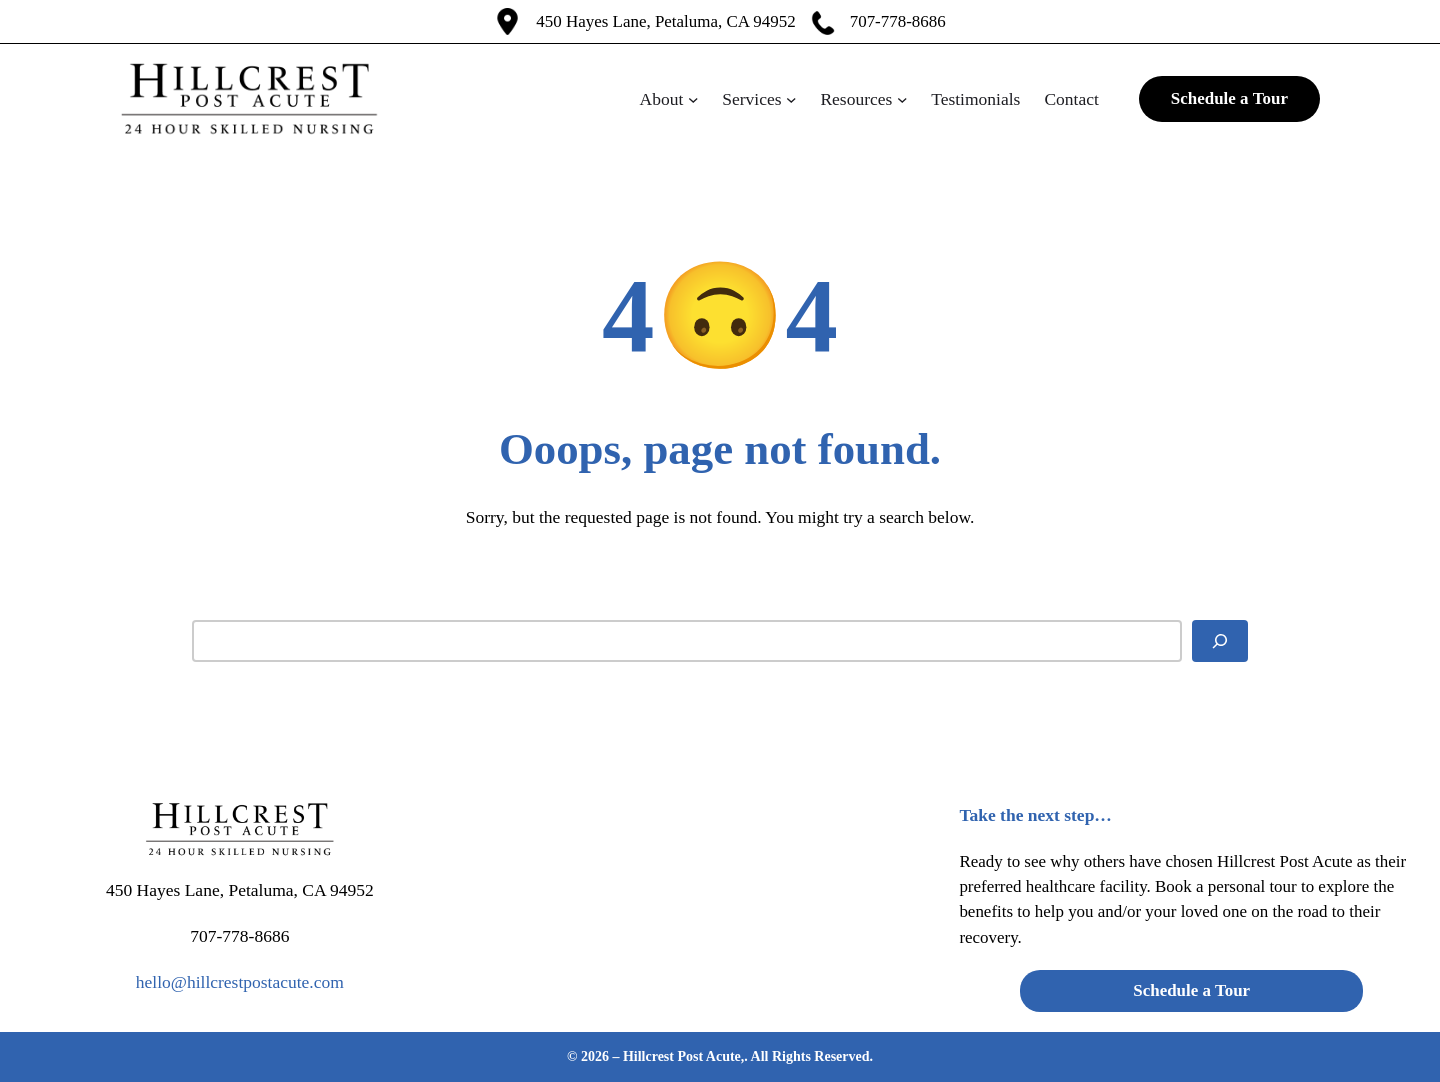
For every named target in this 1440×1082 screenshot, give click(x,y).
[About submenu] (693, 99)
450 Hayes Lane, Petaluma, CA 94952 (665, 21)
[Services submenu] (791, 99)
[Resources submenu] (902, 99)
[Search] (1220, 641)
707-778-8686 (898, 21)
